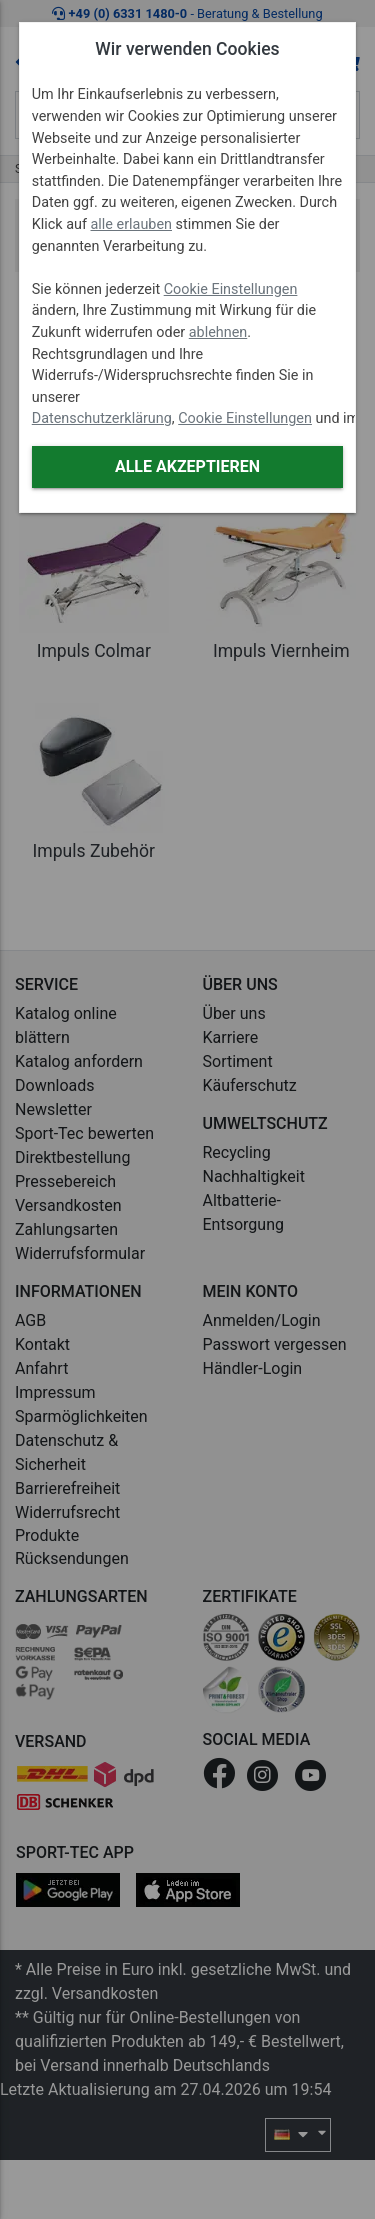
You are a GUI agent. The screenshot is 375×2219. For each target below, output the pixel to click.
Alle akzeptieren (187, 466)
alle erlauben (131, 224)
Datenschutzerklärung (102, 418)
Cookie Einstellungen (231, 289)
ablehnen (218, 332)
